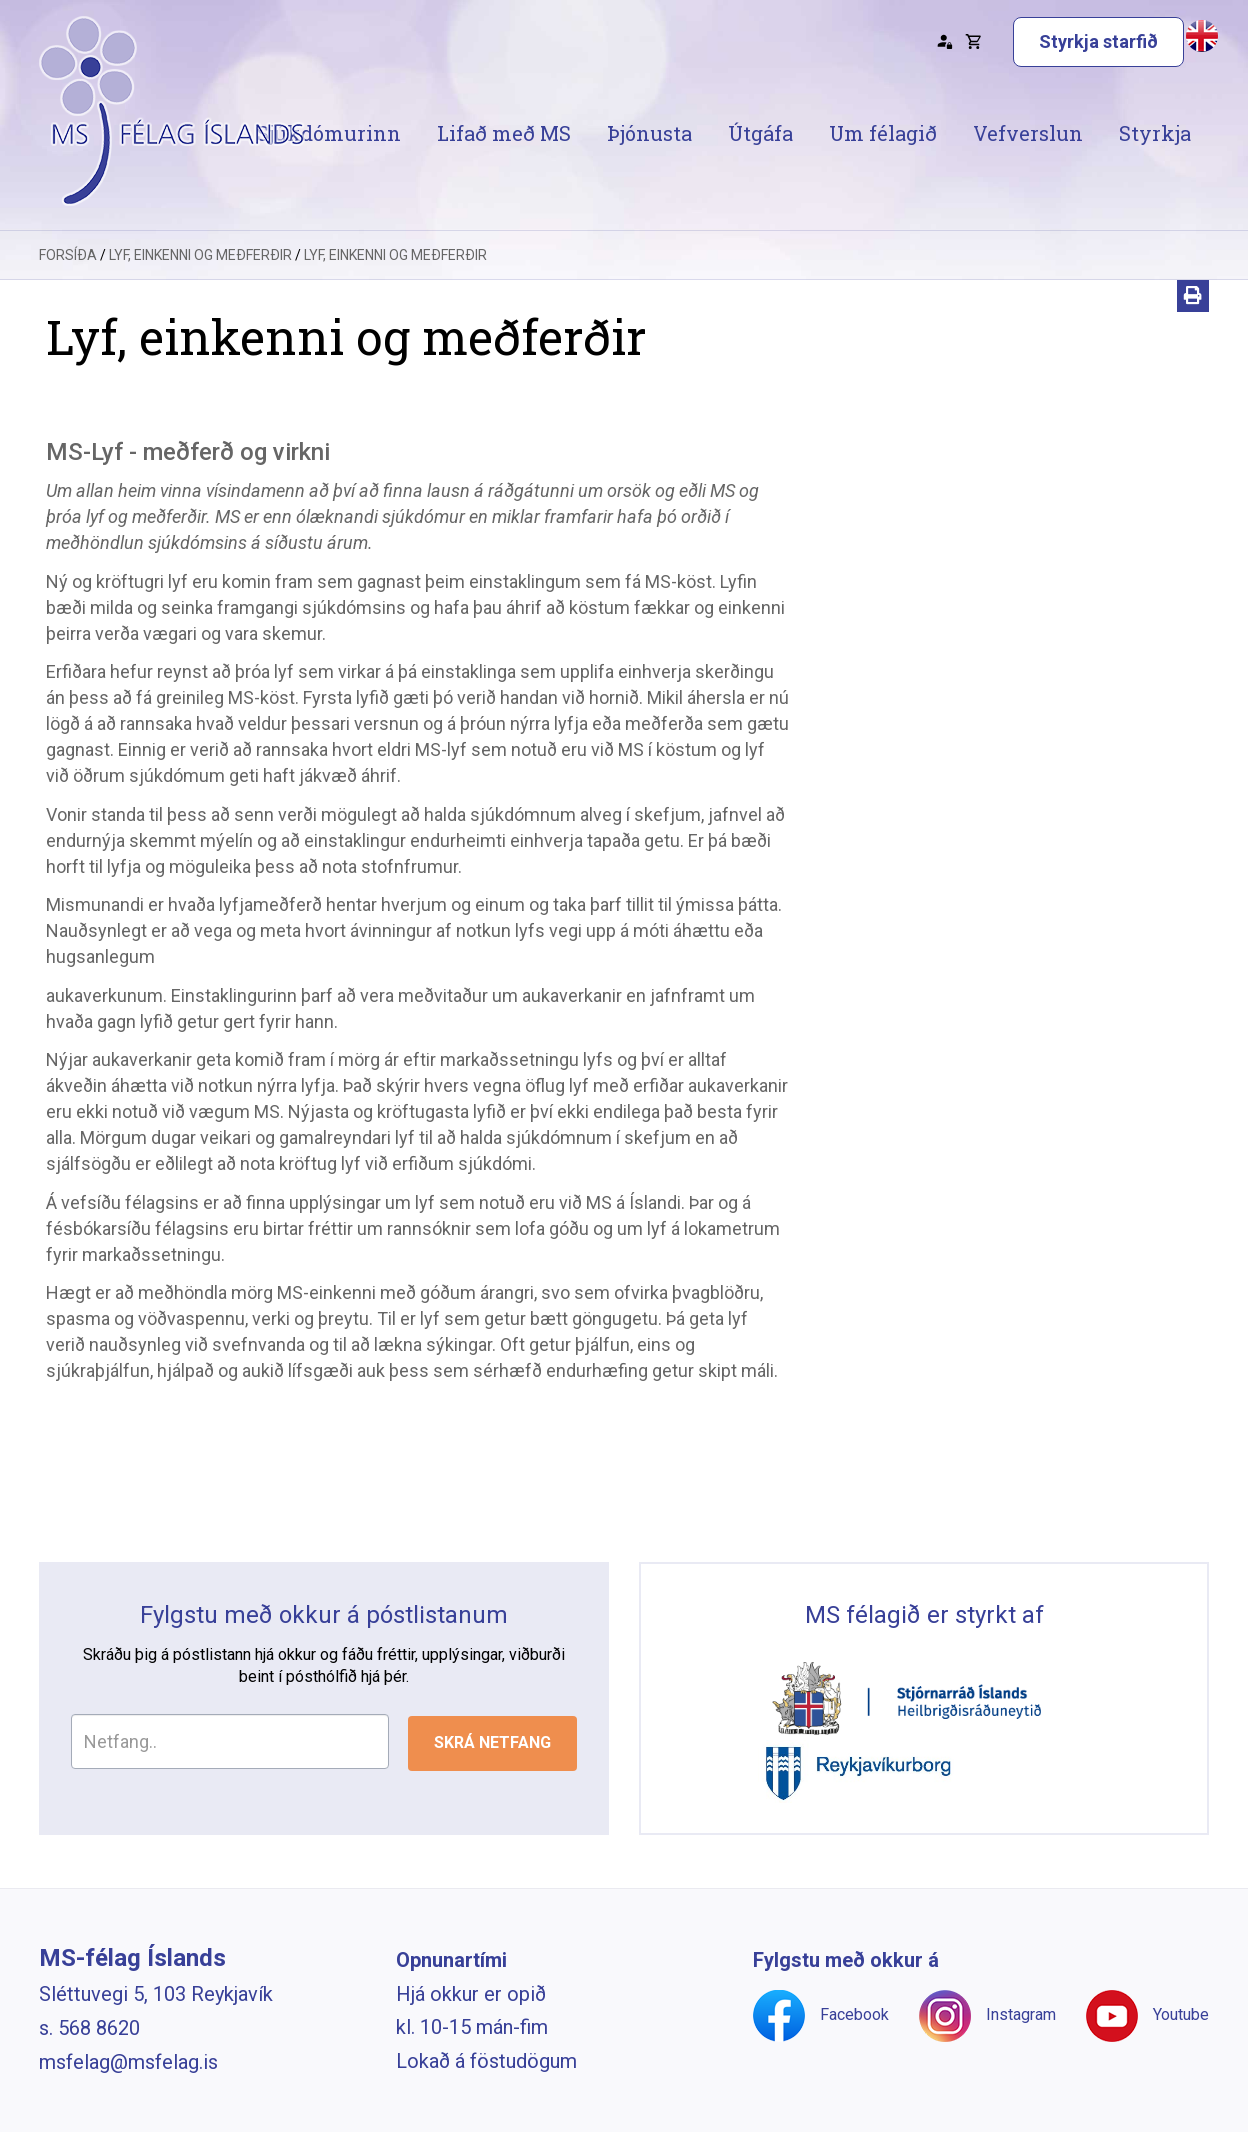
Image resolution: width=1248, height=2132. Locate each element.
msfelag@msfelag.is (128, 2062)
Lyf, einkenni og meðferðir (200, 255)
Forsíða (68, 255)
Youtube (1181, 2014)
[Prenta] (1193, 296)
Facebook (854, 2014)
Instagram (1021, 2014)
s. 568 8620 (89, 2028)
